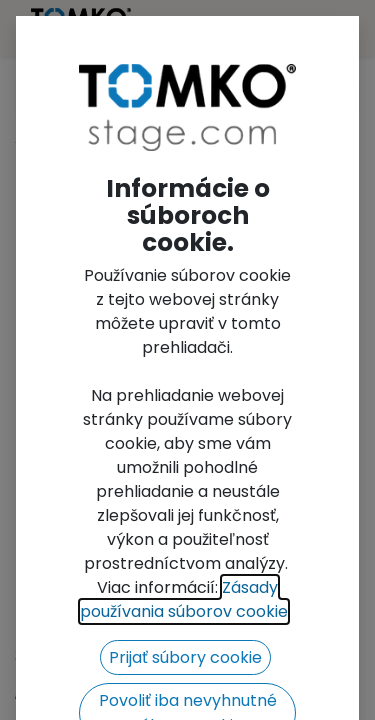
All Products (62, 137)
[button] (41, 358)
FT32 (151, 137)
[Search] (339, 99)
